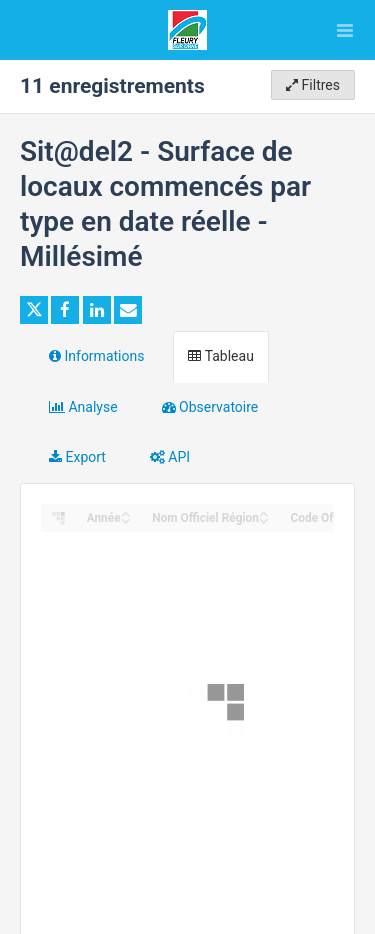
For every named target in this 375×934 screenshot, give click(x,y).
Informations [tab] (96, 356)
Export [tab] (77, 457)
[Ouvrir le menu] (345, 30)
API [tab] (170, 457)
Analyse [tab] (83, 407)
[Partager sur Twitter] (34, 310)
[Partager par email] (128, 310)
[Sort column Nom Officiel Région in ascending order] (264, 512)
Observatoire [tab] (210, 407)
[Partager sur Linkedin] (97, 310)
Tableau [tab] (220, 356)
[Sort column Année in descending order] (126, 519)
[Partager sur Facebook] (65, 310)
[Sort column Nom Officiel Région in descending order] (264, 519)
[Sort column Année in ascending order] (126, 512)
